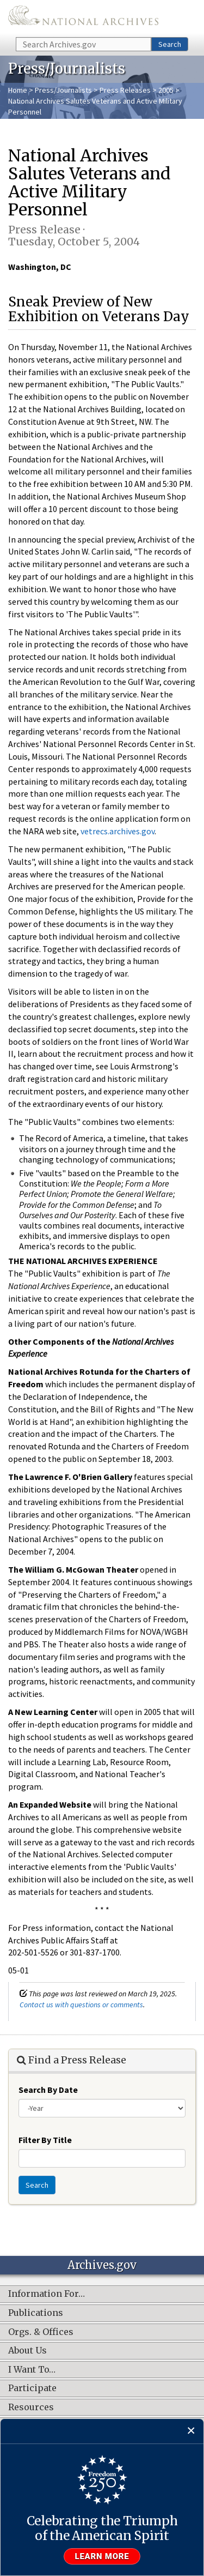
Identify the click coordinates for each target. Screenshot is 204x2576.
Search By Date (48, 2089)
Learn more (102, 2556)
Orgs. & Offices (40, 2332)
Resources (31, 2407)
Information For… (46, 2294)
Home (17, 90)
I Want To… (31, 2370)
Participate (32, 2388)
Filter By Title (45, 2139)
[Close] (191, 2431)
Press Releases (125, 90)
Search (169, 44)
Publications (35, 2313)
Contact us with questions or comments (81, 2004)
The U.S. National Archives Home (83, 17)
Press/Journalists (63, 90)
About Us (27, 2351)
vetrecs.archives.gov (117, 831)
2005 (166, 90)
